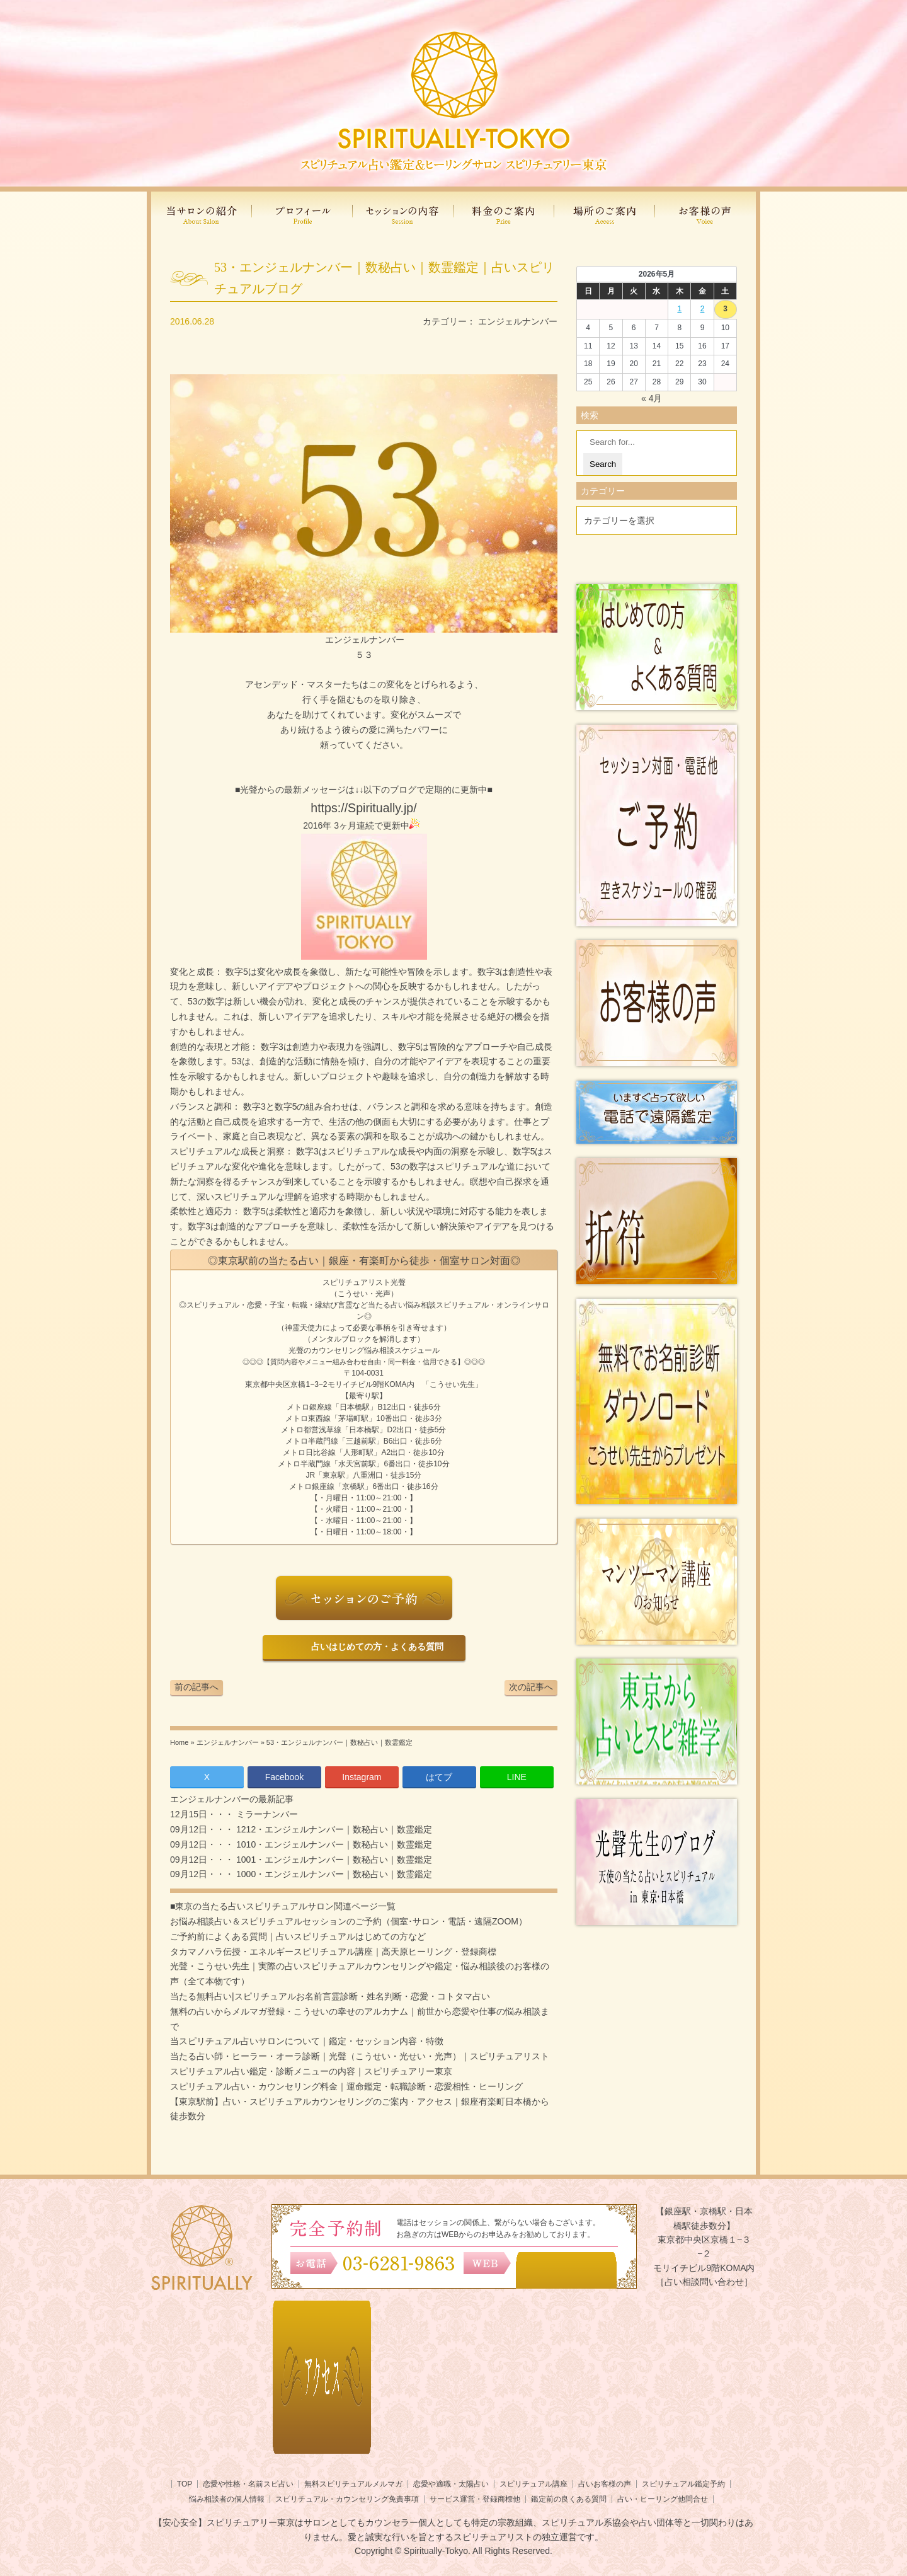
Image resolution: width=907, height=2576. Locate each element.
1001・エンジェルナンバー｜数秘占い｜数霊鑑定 (333, 1859)
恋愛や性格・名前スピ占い (248, 2484)
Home (179, 1742)
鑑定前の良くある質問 (569, 2499)
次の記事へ (531, 1687)
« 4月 (651, 398)
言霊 (345, 1305)
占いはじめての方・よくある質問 (375, 1647)
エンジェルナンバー (517, 321)
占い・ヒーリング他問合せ (662, 2499)
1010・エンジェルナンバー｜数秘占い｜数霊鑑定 (333, 1844)
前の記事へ (196, 1687)
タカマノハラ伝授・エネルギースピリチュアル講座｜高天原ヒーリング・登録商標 (333, 1951)
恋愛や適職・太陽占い (451, 2484)
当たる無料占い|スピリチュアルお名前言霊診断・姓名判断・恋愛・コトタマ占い (330, 1996)
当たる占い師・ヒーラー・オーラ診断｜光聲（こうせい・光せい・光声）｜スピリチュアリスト (359, 2056)
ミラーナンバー (266, 1814)
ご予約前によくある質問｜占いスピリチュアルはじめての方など (298, 1936)
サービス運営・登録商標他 (475, 2499)
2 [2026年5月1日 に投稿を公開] (702, 308)
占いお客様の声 (604, 2484)
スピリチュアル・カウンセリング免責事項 (347, 2499)
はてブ (439, 1777)
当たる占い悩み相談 (402, 1305)
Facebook (284, 1777)
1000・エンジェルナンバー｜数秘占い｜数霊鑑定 (333, 1874)
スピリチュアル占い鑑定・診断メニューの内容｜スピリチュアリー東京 (311, 2071)
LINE (517, 1777)
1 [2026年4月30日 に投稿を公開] (679, 308)
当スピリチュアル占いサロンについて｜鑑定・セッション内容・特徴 (306, 2041)
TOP (184, 2484)
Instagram (361, 1777)
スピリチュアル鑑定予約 (683, 2484)
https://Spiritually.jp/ (363, 808)
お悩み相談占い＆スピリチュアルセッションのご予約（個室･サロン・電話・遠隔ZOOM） (348, 1921)
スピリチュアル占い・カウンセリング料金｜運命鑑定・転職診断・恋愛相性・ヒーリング (346, 2086)
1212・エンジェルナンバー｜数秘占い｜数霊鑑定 (333, 1829)
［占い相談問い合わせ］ (704, 2282)
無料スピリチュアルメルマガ (353, 2484)
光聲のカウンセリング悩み (333, 1350)
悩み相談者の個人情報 (227, 2499)
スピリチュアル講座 (533, 2484)
